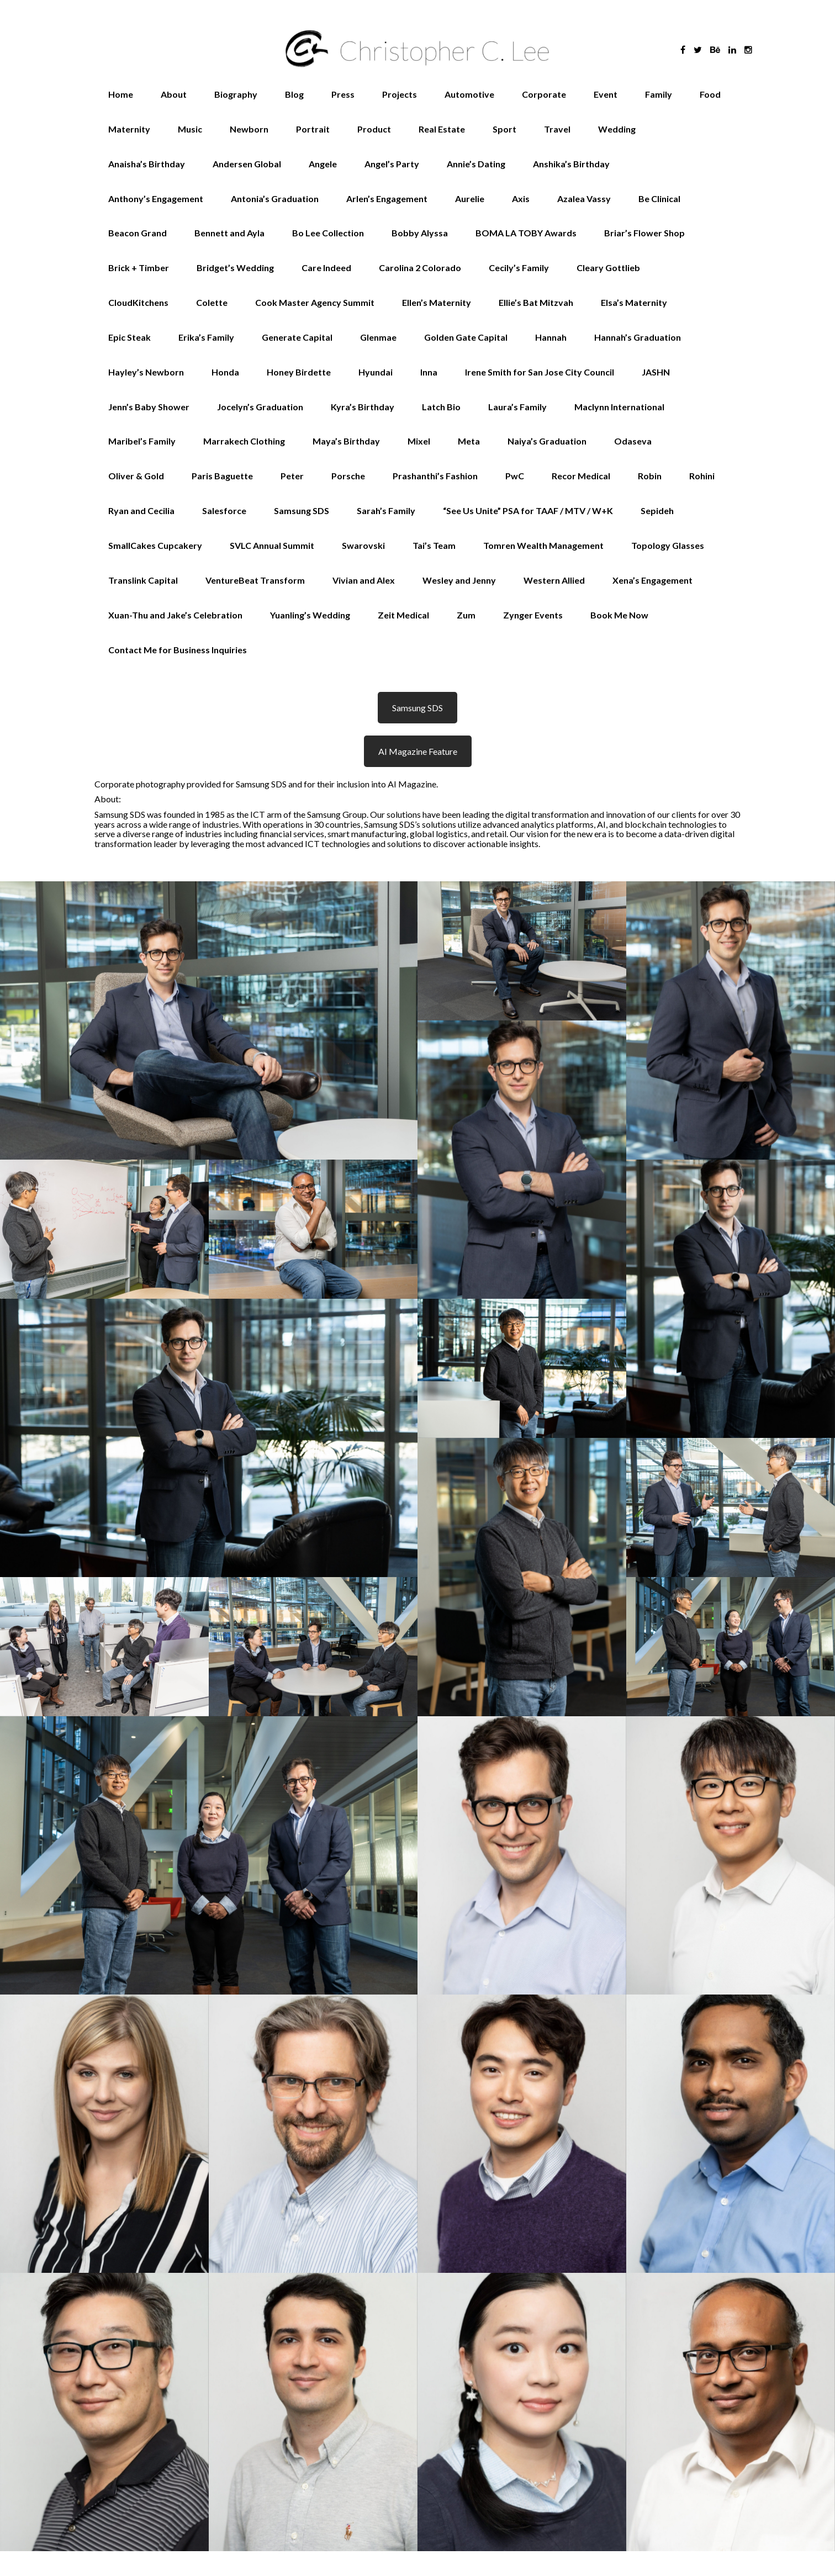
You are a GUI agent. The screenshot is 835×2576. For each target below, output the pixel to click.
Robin (650, 475)
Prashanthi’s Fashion (435, 475)
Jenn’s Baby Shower (148, 406)
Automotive (469, 94)
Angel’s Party (391, 163)
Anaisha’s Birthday (146, 163)
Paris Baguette (222, 475)
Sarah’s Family (386, 510)
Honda (225, 372)
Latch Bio (441, 406)
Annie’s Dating (476, 163)
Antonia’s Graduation (275, 198)
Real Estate (442, 129)
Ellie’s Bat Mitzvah (536, 302)
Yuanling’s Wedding (310, 615)
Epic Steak (129, 337)
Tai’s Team (434, 545)
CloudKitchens (138, 302)
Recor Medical (581, 475)
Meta (469, 441)
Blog (294, 94)
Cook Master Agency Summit (314, 302)
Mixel (419, 441)
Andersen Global (247, 163)
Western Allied (554, 580)
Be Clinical (659, 198)
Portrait (313, 129)
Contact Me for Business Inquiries (177, 649)
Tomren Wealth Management (543, 545)
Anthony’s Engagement (155, 198)
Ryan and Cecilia (141, 510)
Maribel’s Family (142, 441)
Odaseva (633, 441)
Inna (428, 372)
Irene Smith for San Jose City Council (539, 372)
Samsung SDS (301, 510)
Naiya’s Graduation (547, 441)
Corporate (544, 94)
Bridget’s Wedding (235, 267)
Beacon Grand (137, 233)
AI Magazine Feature (417, 751)
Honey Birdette (299, 372)
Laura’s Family (517, 406)
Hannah (551, 337)
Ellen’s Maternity (436, 302)
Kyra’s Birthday (362, 406)
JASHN (656, 372)
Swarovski (363, 545)
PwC (514, 475)
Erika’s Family (206, 337)
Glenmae (378, 337)
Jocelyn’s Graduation (260, 406)
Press (343, 94)
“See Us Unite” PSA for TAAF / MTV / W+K (528, 510)
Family (658, 94)
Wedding (617, 129)
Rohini (702, 475)
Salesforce (224, 510)
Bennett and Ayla (229, 233)
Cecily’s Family (519, 267)
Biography (235, 94)
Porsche (348, 475)
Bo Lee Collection (328, 233)
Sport (504, 129)
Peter (292, 475)
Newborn (249, 129)
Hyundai (375, 372)
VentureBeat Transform (255, 580)
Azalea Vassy (584, 198)
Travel (557, 129)
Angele (323, 163)
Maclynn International (619, 406)
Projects (399, 94)
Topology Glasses (667, 545)
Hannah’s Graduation (637, 337)
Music (190, 129)
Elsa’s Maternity (634, 302)
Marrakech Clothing (244, 441)
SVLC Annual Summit (272, 545)
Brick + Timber (138, 267)
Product (374, 129)
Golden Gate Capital (466, 337)
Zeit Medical (403, 615)
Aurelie (469, 198)
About (174, 94)
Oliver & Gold (136, 475)
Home (120, 94)
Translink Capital (143, 580)
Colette (212, 302)
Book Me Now (619, 615)
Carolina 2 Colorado (420, 267)
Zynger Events (533, 615)
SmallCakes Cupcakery (155, 545)
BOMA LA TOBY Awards (526, 233)
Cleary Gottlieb (608, 267)
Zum (466, 615)
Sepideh (657, 510)
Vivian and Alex (363, 580)
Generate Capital (297, 337)
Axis (521, 198)
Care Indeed (326, 267)
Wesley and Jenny (459, 580)
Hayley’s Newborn (146, 372)
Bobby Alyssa (420, 233)
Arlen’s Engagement (386, 198)
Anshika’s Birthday (571, 163)
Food (710, 94)
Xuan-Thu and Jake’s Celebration (175, 615)
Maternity (129, 129)
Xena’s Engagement (652, 580)
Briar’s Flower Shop (644, 233)
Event (605, 94)
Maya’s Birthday (346, 441)
